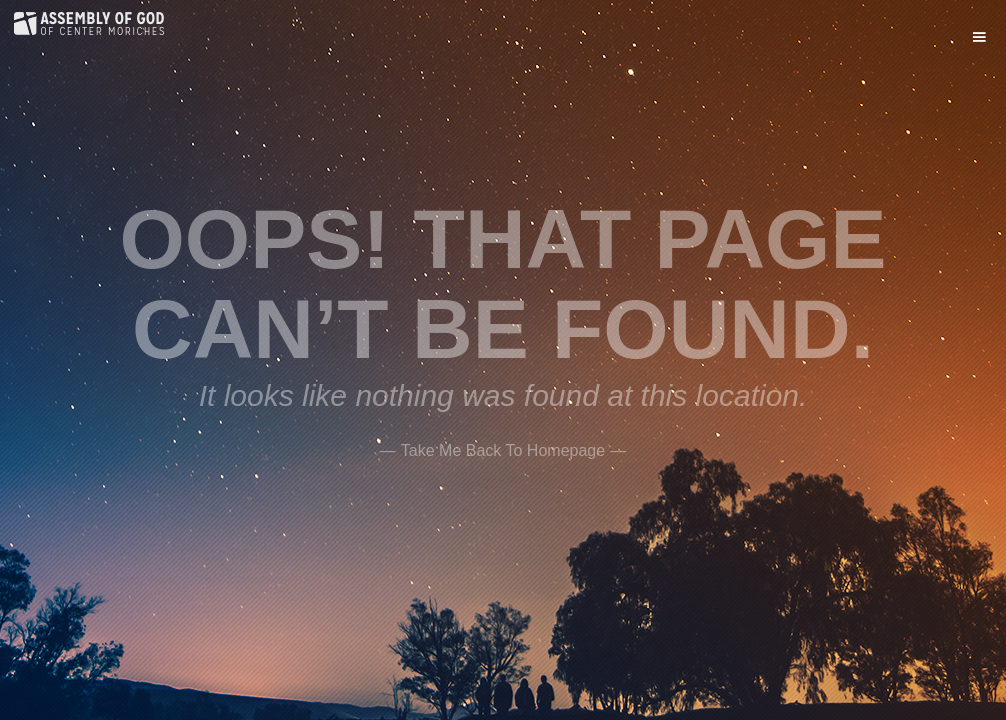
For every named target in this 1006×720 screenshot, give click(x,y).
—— (503, 447)
